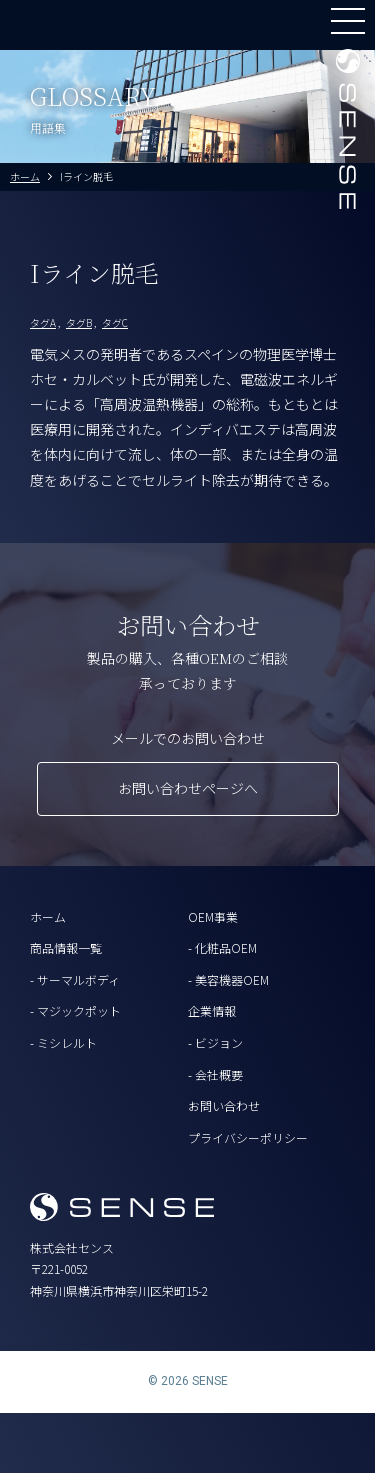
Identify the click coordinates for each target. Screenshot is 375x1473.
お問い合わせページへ (188, 788)
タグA (43, 322)
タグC (115, 322)
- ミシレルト (63, 1042)
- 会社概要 (215, 1074)
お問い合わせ (224, 1105)
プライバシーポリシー (248, 1137)
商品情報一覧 (66, 947)
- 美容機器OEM (228, 979)
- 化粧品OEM (222, 947)
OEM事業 (213, 916)
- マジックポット (75, 1010)
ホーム (48, 916)
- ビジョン (215, 1042)
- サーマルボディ (75, 979)
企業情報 (212, 1010)
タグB (79, 322)
